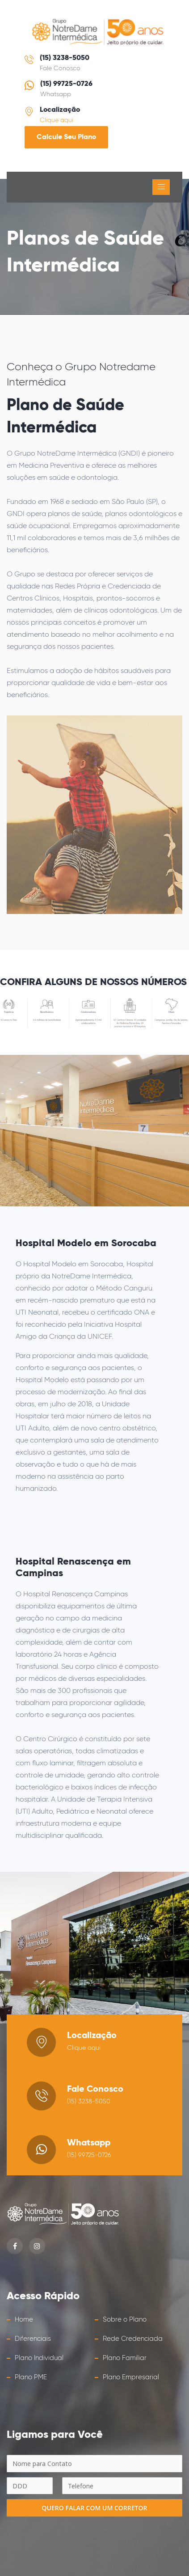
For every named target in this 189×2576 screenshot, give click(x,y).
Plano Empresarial (131, 2377)
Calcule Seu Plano (66, 137)
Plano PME (31, 2377)
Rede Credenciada (133, 2338)
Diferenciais (33, 2338)
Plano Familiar (125, 2358)
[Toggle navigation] (161, 187)
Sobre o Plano (125, 2319)
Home (24, 2319)
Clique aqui (56, 120)
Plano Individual (39, 2358)
